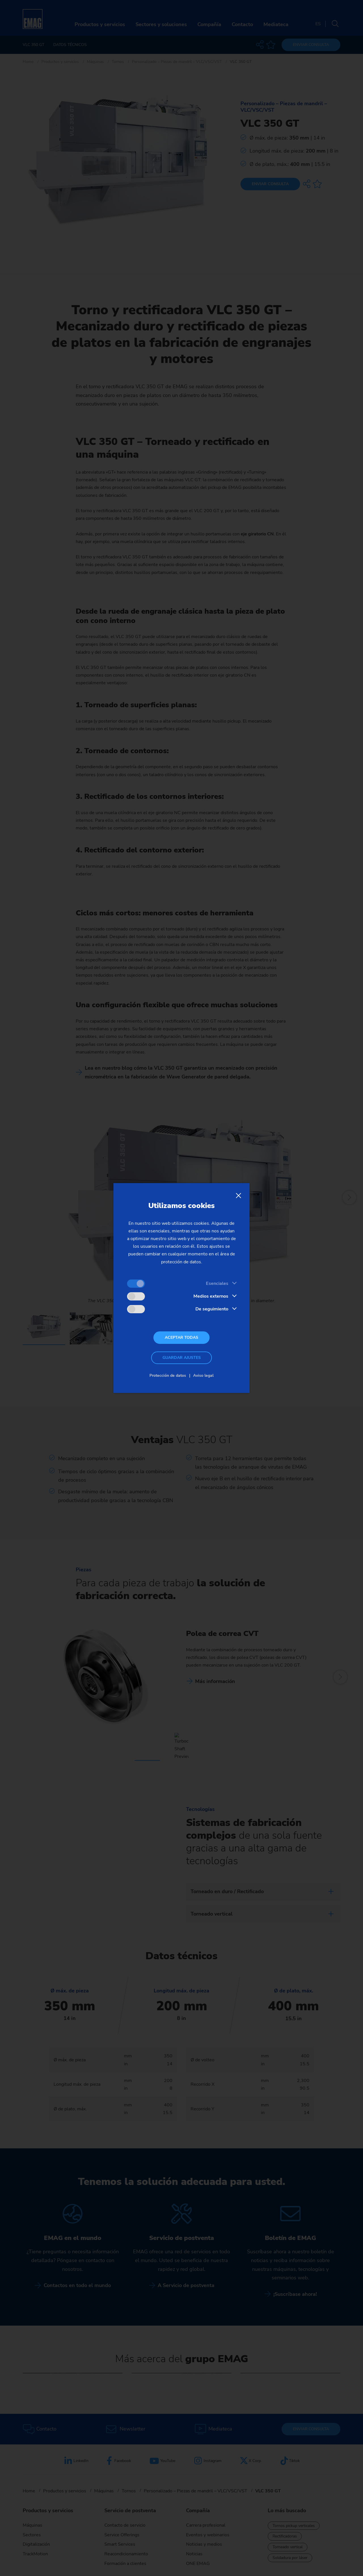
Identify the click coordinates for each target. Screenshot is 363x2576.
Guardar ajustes (181, 1357)
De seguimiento (211, 1309)
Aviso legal (203, 1375)
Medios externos (210, 1296)
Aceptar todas (181, 1337)
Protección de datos (167, 1375)
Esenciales (217, 1283)
